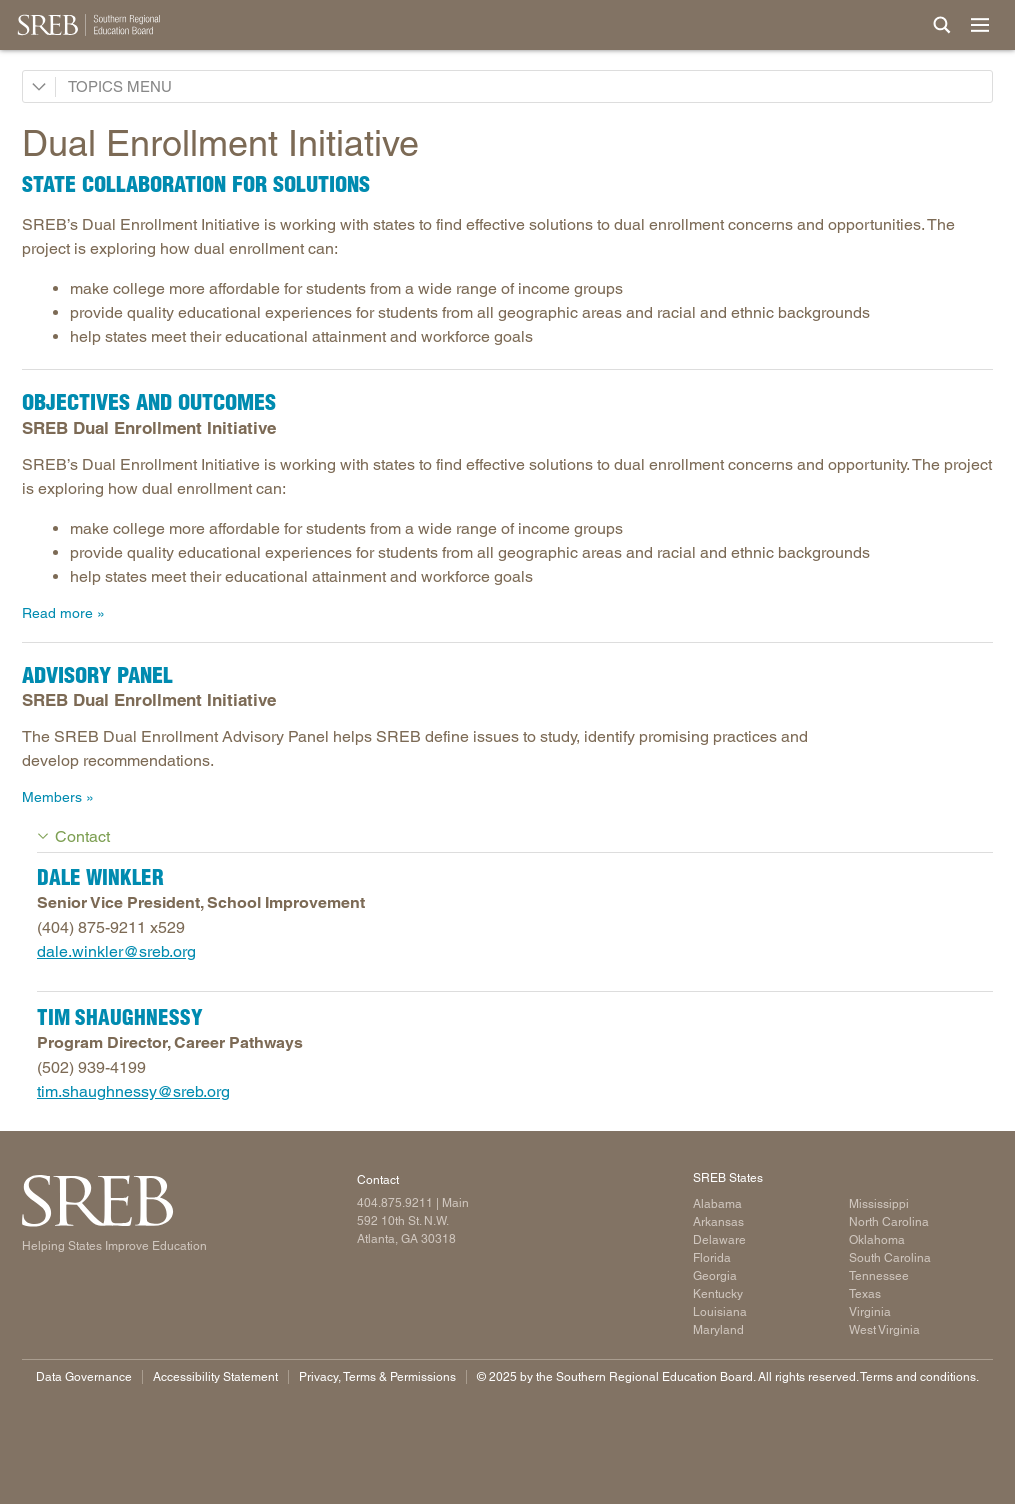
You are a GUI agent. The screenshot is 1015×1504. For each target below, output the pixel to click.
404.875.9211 (395, 1203)
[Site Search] (942, 25)
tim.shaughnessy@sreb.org (133, 1091)
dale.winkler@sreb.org (116, 951)
